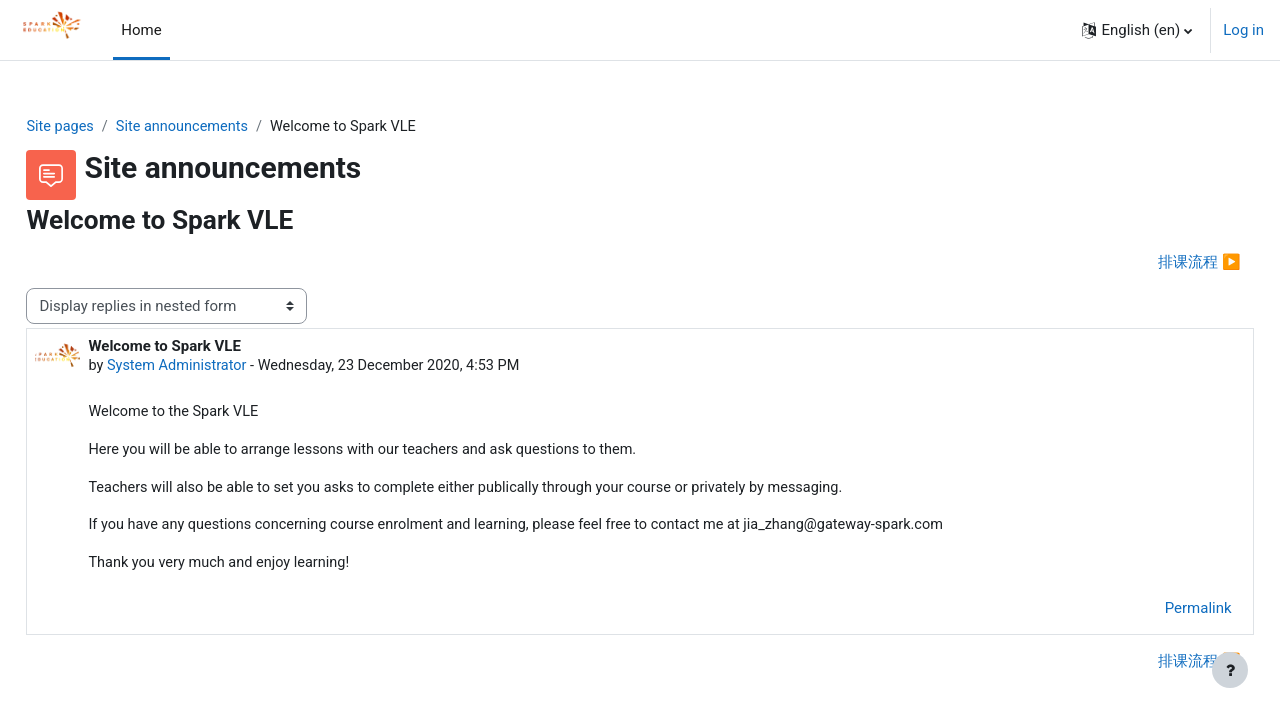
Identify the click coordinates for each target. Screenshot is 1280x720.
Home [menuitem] (141, 30)
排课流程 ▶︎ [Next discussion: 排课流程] (1155, 263)
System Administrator (224, 368)
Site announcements (231, 127)
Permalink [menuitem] (1153, 614)
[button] (1137, 30)
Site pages (106, 127)
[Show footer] (1230, 670)
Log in (1243, 30)
